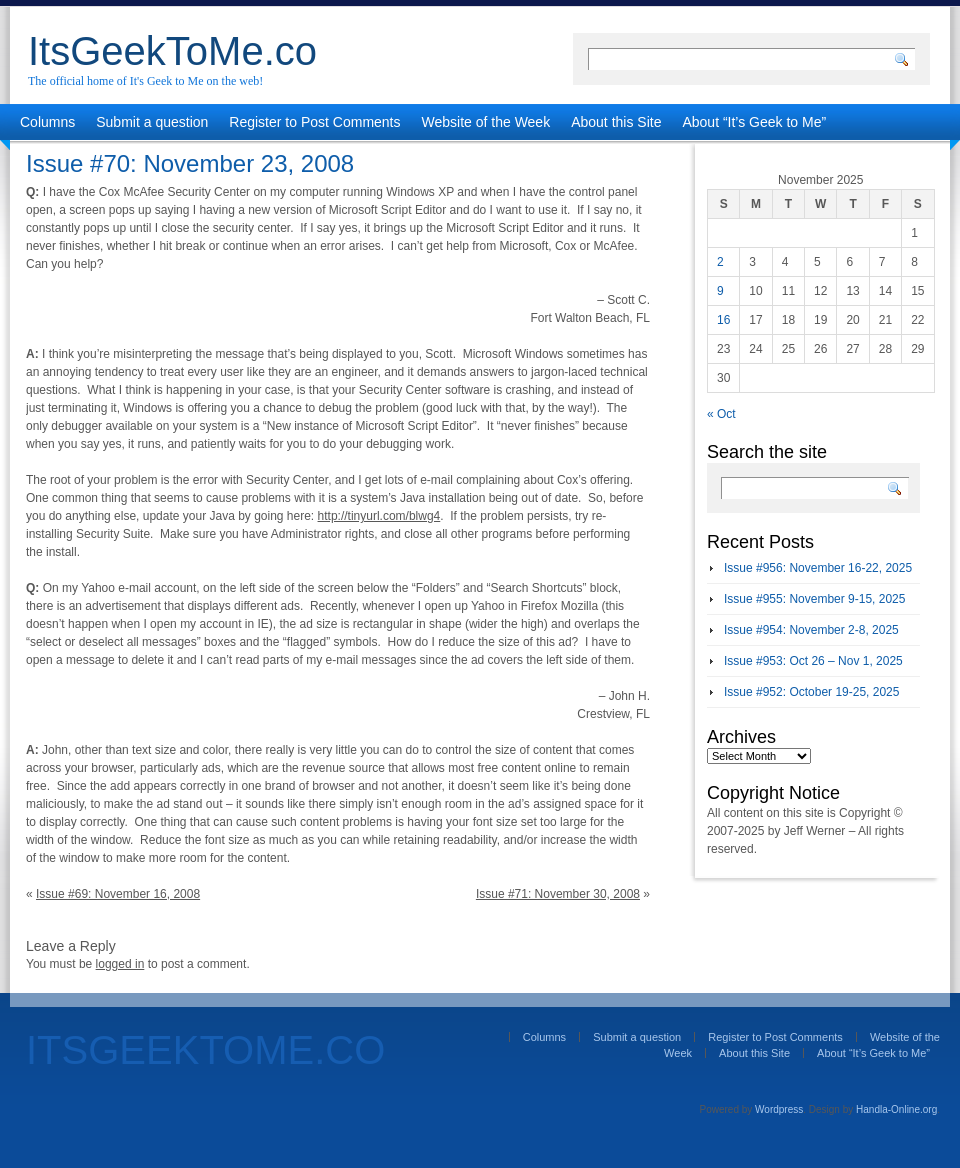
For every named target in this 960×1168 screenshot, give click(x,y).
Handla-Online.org (896, 1109)
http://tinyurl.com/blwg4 (379, 516)
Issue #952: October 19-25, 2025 (811, 692)
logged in (120, 964)
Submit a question (152, 122)
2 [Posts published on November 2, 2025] (720, 262)
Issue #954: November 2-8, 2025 (811, 630)
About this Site (616, 122)
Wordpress (779, 1109)
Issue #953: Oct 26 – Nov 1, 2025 (813, 661)
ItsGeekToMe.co (172, 51)
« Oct (721, 414)
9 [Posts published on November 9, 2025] (720, 291)
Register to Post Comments (314, 122)
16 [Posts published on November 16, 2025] (723, 320)
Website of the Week (486, 122)
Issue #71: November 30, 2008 (558, 894)
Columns (47, 122)
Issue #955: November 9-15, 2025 (814, 599)
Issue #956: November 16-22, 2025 (818, 568)
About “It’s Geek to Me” (754, 122)
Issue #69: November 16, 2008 (118, 894)
